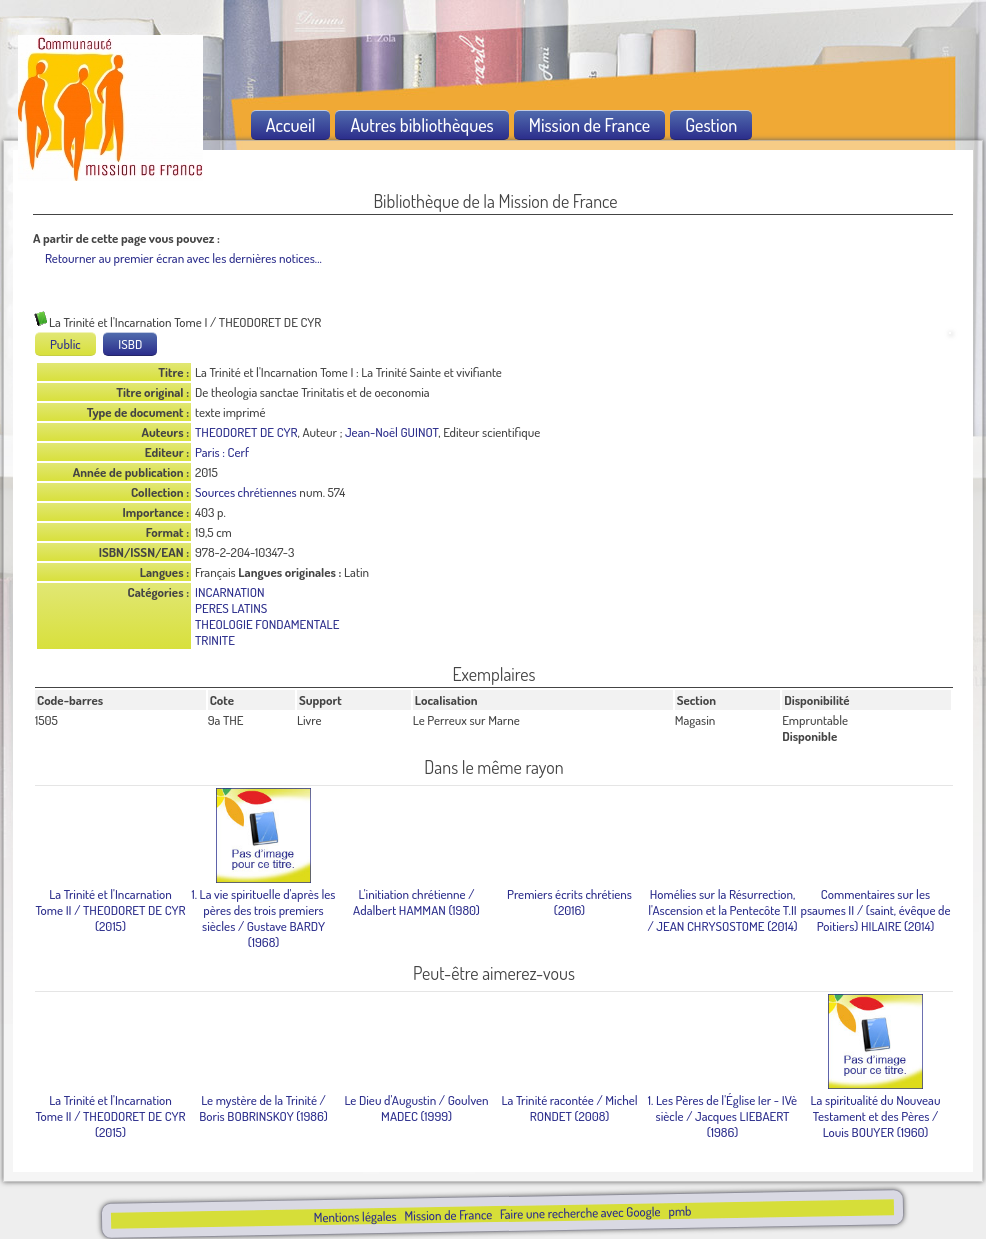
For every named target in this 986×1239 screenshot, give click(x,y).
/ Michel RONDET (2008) (569, 1108)
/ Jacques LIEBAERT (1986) (722, 1116)
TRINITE (215, 640)
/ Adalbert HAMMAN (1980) (416, 902)
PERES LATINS (231, 608)
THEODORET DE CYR (246, 432)
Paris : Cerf (222, 452)
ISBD (130, 344)
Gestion (711, 125)
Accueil (291, 125)
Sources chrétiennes (246, 492)
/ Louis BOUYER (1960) (876, 1116)
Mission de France (448, 1215)
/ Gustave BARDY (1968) (263, 918)
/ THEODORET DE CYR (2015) (110, 910)
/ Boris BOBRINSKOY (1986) (263, 1108)
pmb (679, 1211)
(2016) (569, 902)
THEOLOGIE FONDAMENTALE (267, 624)
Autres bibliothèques (421, 125)
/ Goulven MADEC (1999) (416, 1108)
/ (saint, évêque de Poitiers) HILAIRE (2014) (875, 910)
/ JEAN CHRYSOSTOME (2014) (722, 910)
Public (65, 344)
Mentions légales (354, 1216)
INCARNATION (230, 592)
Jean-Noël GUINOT (391, 432)
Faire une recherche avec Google (580, 1212)
